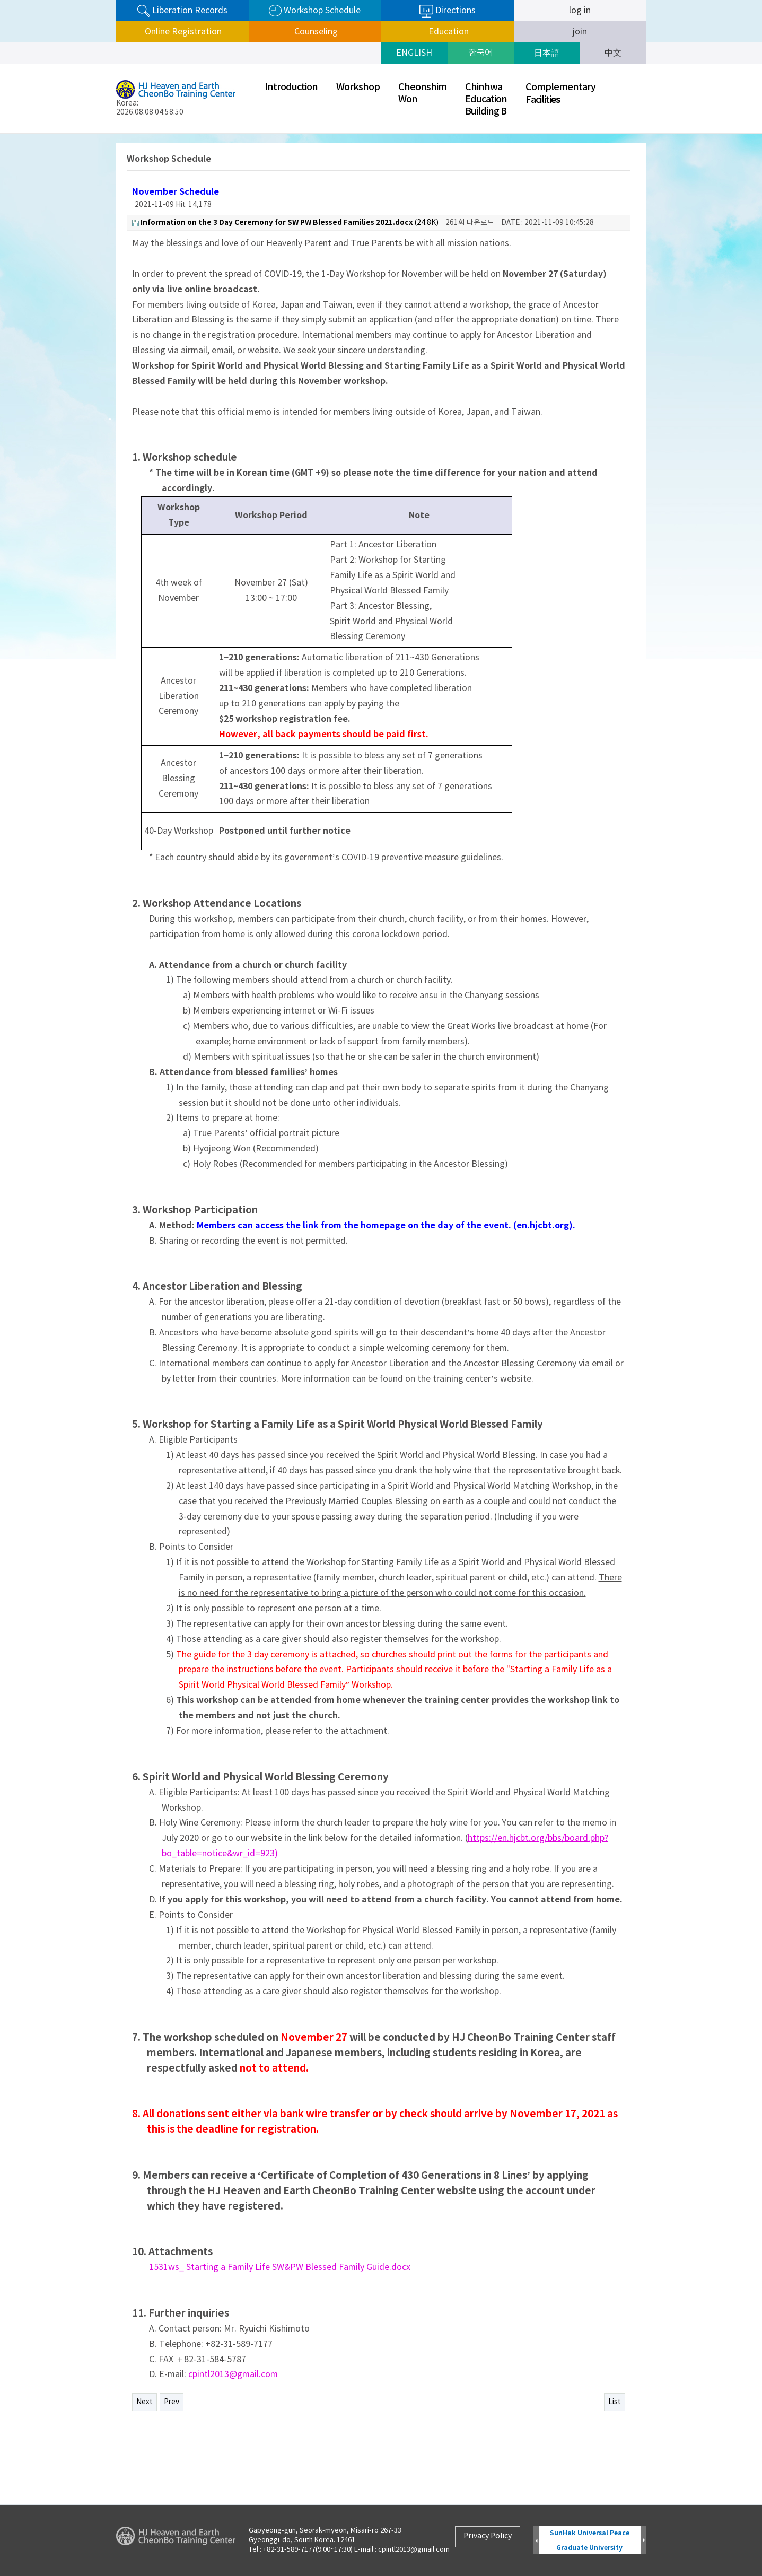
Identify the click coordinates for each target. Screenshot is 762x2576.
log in (580, 10)
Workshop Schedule (315, 11)
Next (144, 2402)
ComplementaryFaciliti (560, 94)
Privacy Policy (487, 2536)
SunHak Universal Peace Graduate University (589, 2540)
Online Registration (182, 32)
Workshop (358, 87)
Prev (171, 2402)
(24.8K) (285, 222)
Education (447, 32)
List (614, 2402)
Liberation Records (182, 11)
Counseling (315, 32)
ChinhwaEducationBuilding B (486, 99)
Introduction (291, 87)
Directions (447, 11)
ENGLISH (414, 53)
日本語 (546, 53)
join (580, 32)
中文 (613, 53)
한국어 (481, 53)
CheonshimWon (422, 93)
